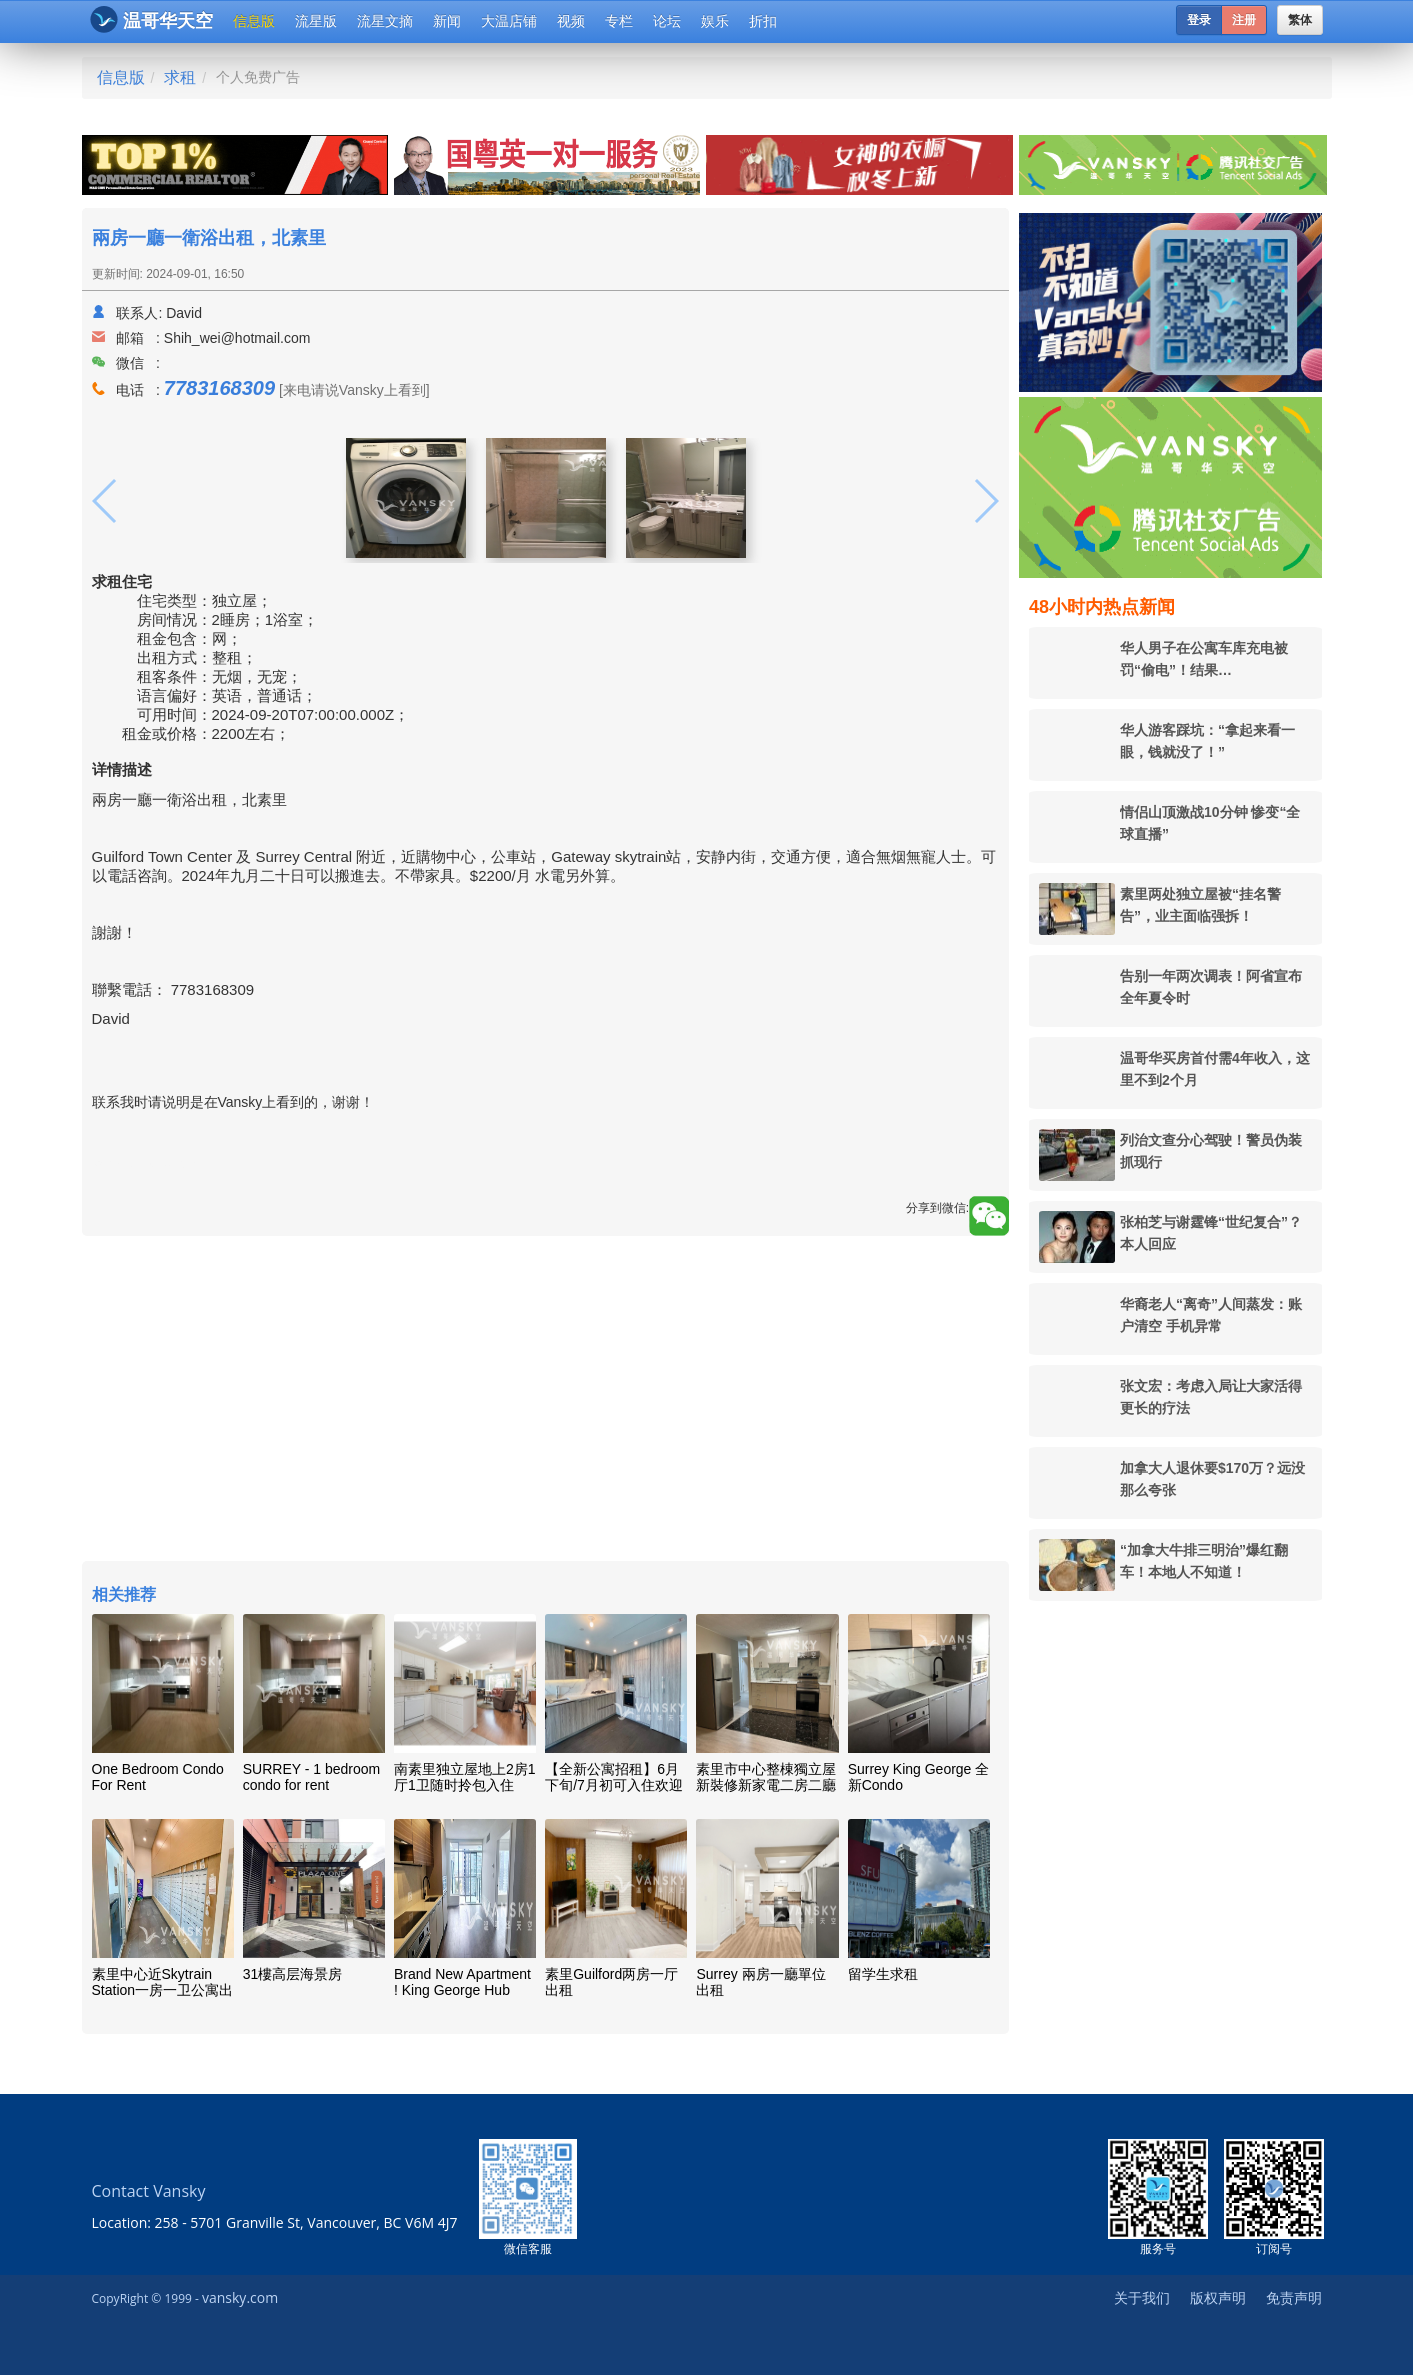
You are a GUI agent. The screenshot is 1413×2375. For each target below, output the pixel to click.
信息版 (254, 21)
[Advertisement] (546, 1401)
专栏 (619, 21)
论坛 (667, 21)
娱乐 (715, 21)
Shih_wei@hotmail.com (237, 338)
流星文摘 (385, 21)
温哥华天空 (151, 19)
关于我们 (1142, 2297)
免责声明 (1294, 2297)
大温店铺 (509, 21)
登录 (1199, 20)
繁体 (1300, 20)
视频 (571, 21)
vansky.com (240, 2297)
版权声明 (1218, 2297)
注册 (1244, 20)
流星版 (316, 21)
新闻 (447, 21)
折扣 (763, 21)
